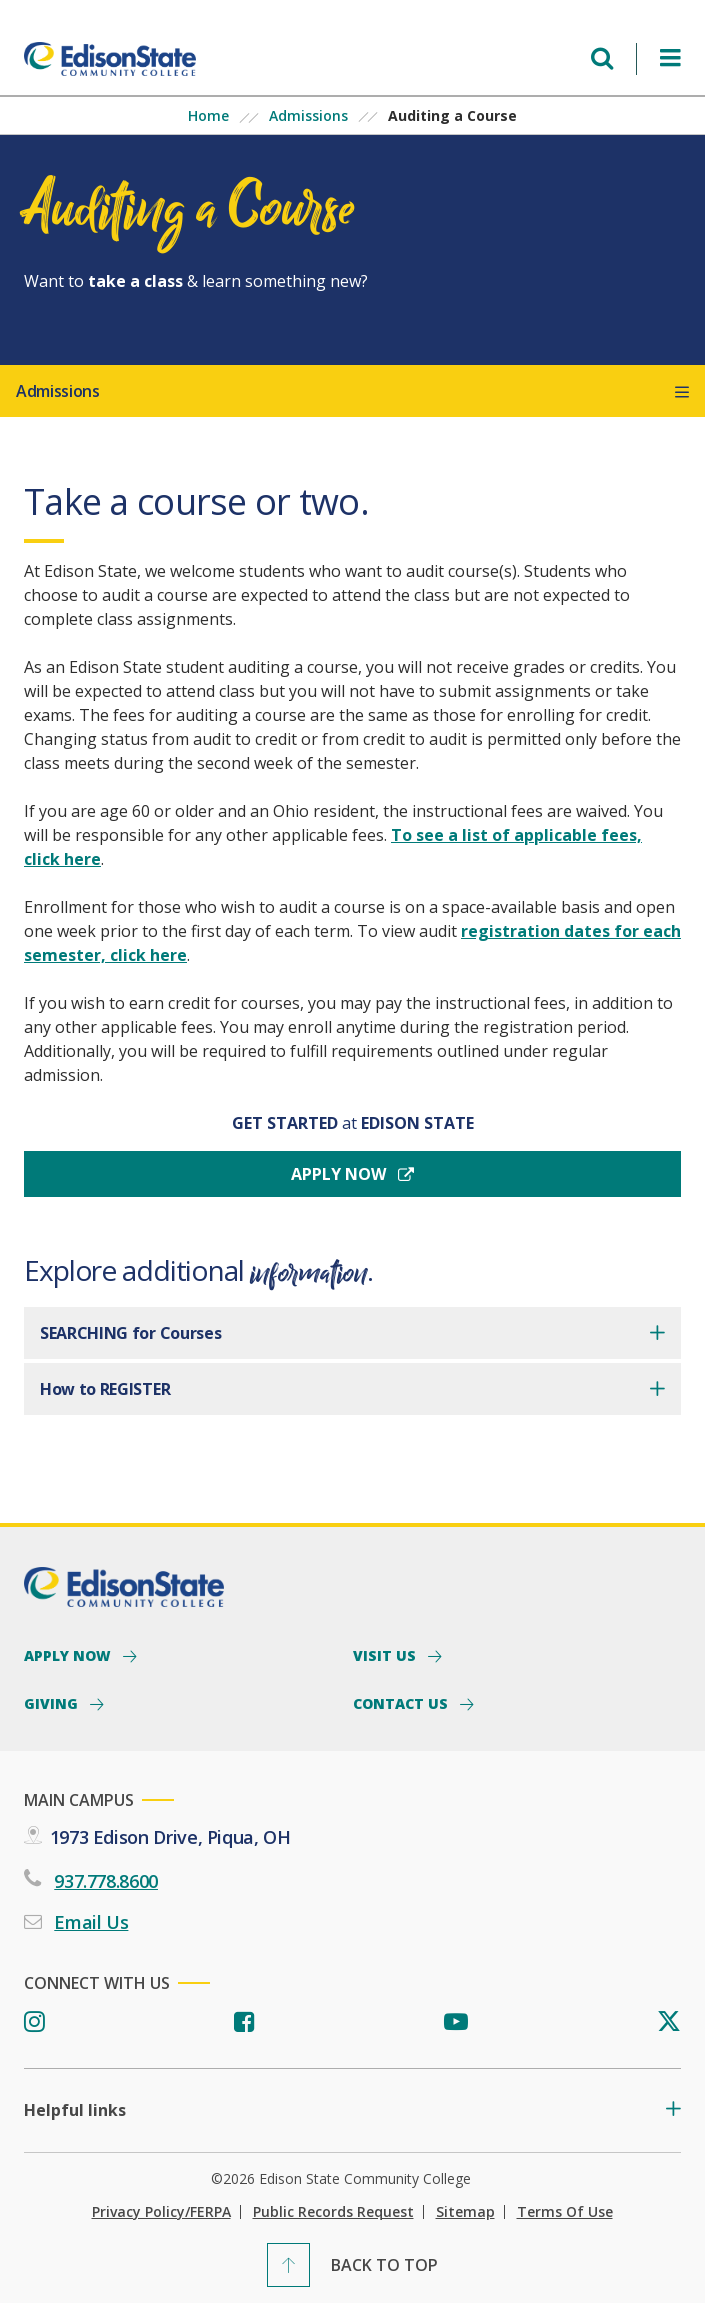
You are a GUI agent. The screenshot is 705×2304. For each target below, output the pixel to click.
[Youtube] (456, 2022)
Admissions (308, 115)
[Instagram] (34, 2022)
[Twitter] (669, 2022)
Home (208, 115)
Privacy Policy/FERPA (161, 2212)
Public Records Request (333, 2212)
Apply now (340, 1174)
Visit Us (386, 1655)
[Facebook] (244, 2022)
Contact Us (402, 1703)
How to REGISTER (105, 1389)
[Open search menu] (602, 58)
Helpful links (75, 2110)
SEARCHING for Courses (130, 1333)
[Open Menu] (670, 58)
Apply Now (69, 1655)
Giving (53, 1703)
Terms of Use (565, 2212)
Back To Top (384, 2265)
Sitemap (465, 2212)
